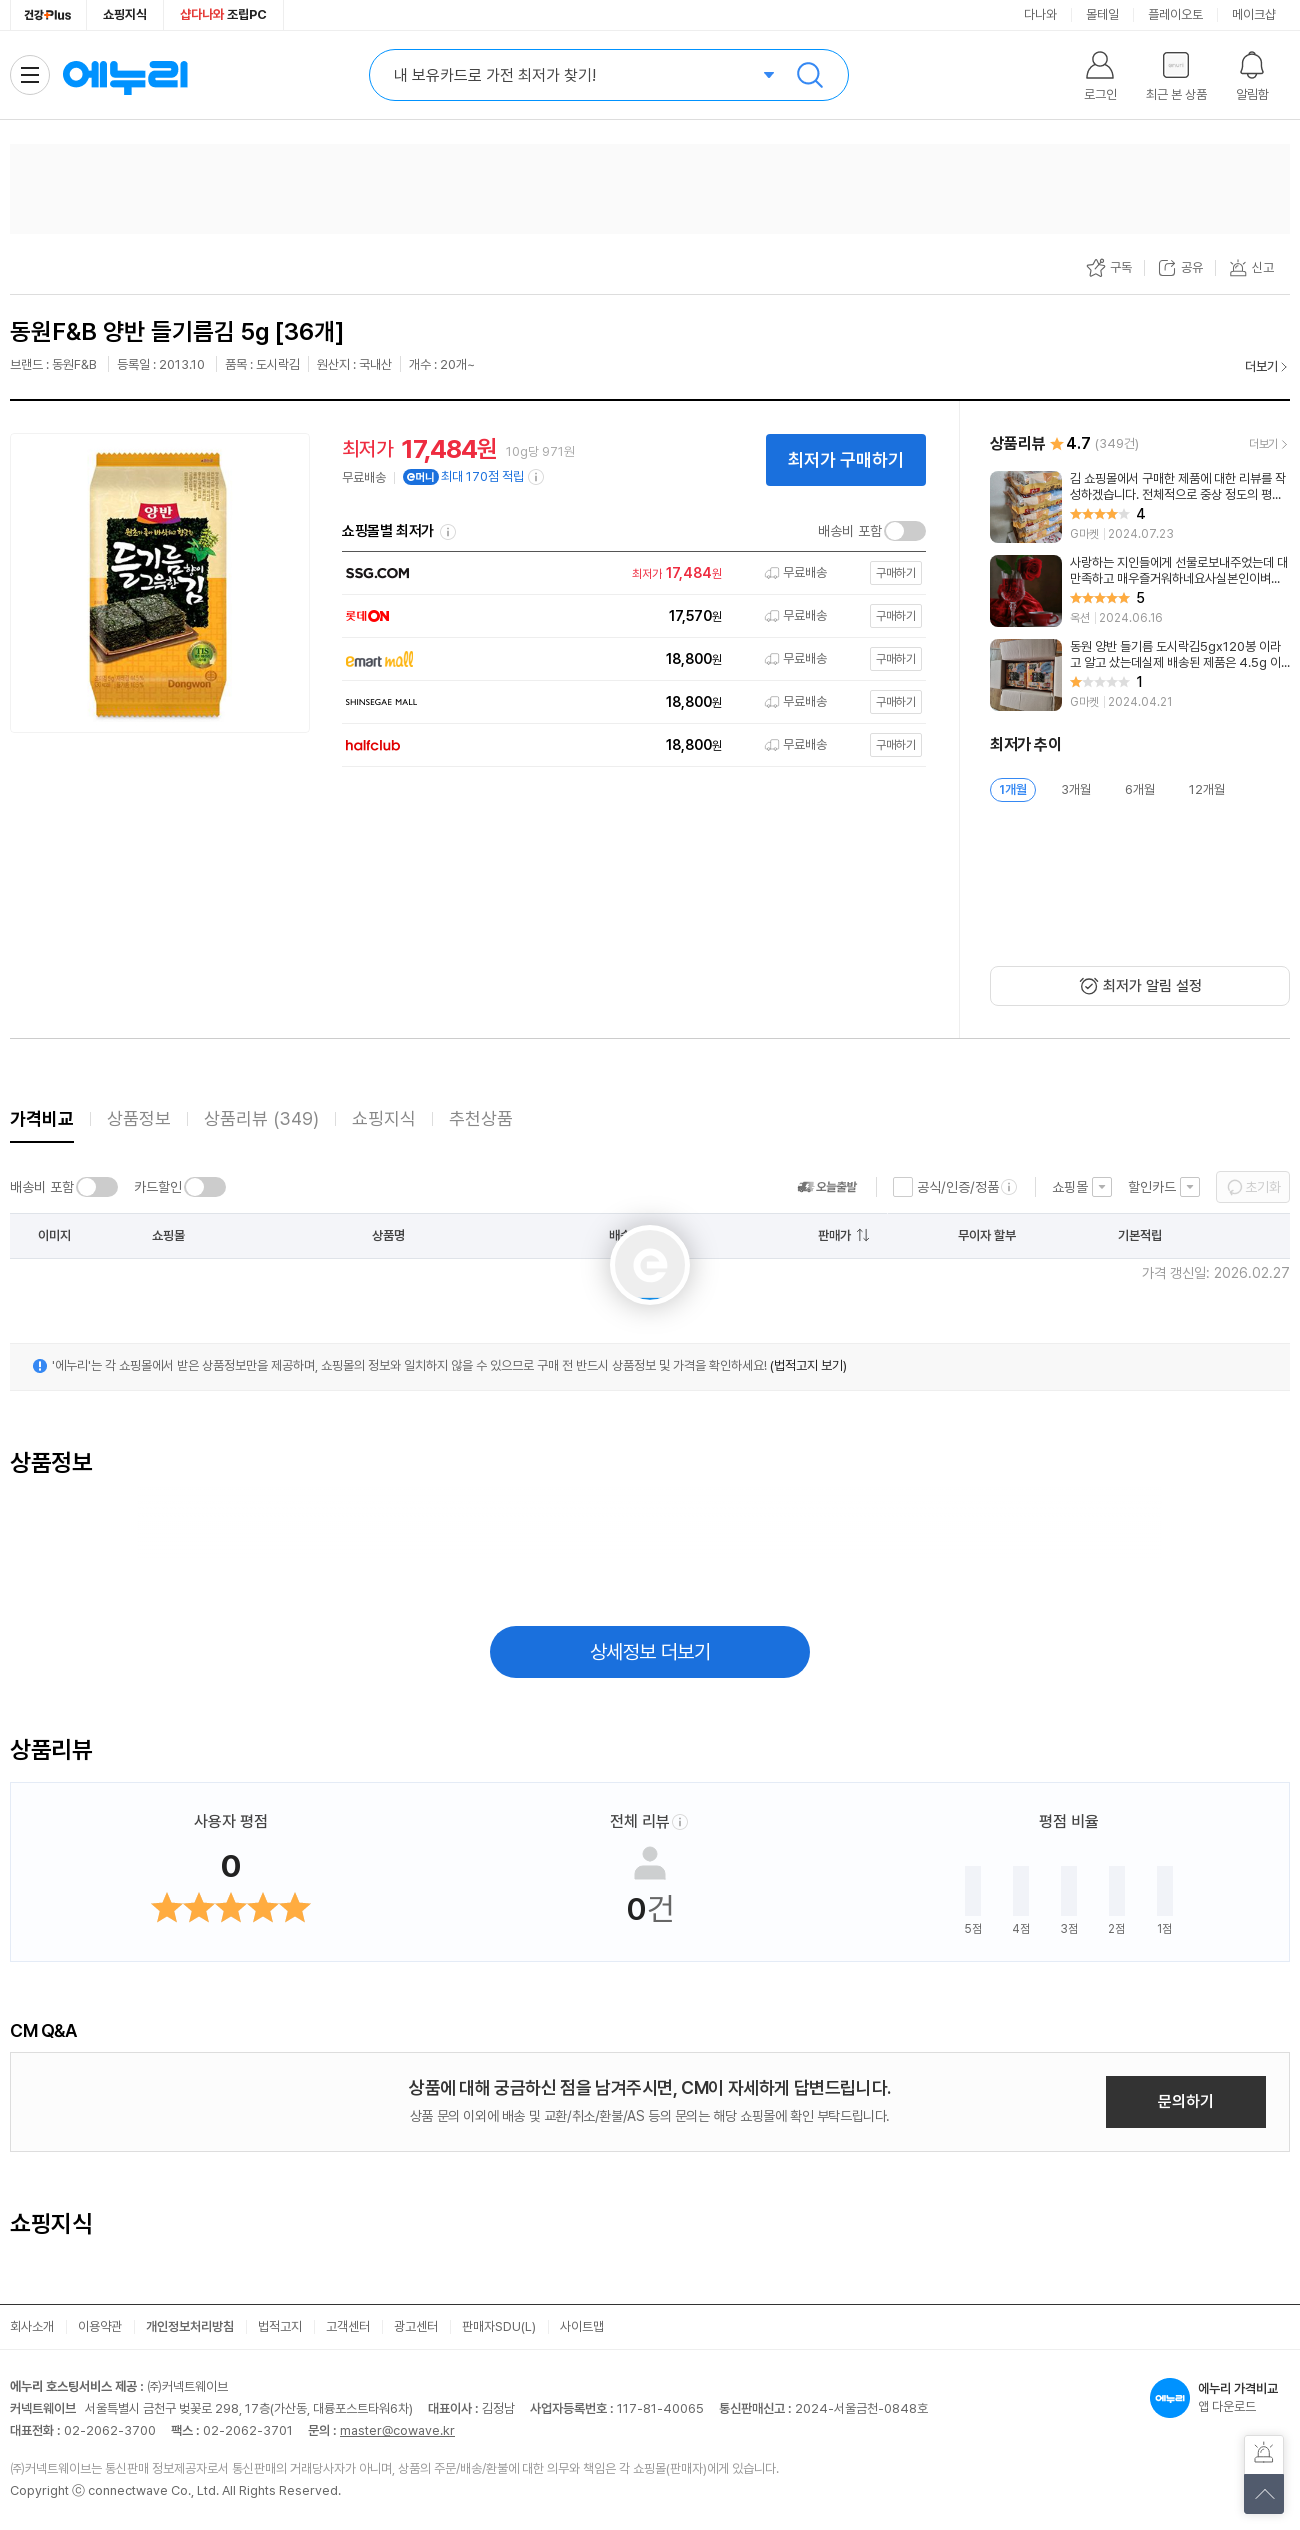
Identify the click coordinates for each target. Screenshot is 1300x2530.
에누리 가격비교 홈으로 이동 (125, 75)
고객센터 (348, 2326)
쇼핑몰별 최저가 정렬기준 (448, 532)
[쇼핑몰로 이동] (629, 573)
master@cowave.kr (397, 2430)
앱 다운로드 (1220, 2398)
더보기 (1261, 366)
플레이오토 (1175, 14)
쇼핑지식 (125, 14)
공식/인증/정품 (958, 1187)
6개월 (1140, 789)
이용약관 (100, 2326)
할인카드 (1152, 1187)
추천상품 (481, 1118)
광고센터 (416, 2326)
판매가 (834, 1235)
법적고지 (280, 2326)
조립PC (223, 14)
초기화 (1263, 1187)
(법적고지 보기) (808, 1365)
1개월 (1013, 789)
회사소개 (32, 2326)
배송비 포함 (850, 531)
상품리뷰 (261, 1118)
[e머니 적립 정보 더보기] (537, 477)
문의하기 (1186, 2101)
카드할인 (158, 1187)
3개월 (1076, 789)
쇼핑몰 (1070, 1187)
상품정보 (139, 1118)
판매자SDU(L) (499, 2326)
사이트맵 (582, 2326)
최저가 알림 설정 (1152, 986)
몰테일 (1102, 14)
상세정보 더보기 (650, 1652)
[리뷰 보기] (1140, 507)
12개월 (1207, 789)
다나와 (1040, 14)
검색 (810, 75)
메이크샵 (1254, 14)
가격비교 (42, 1118)
